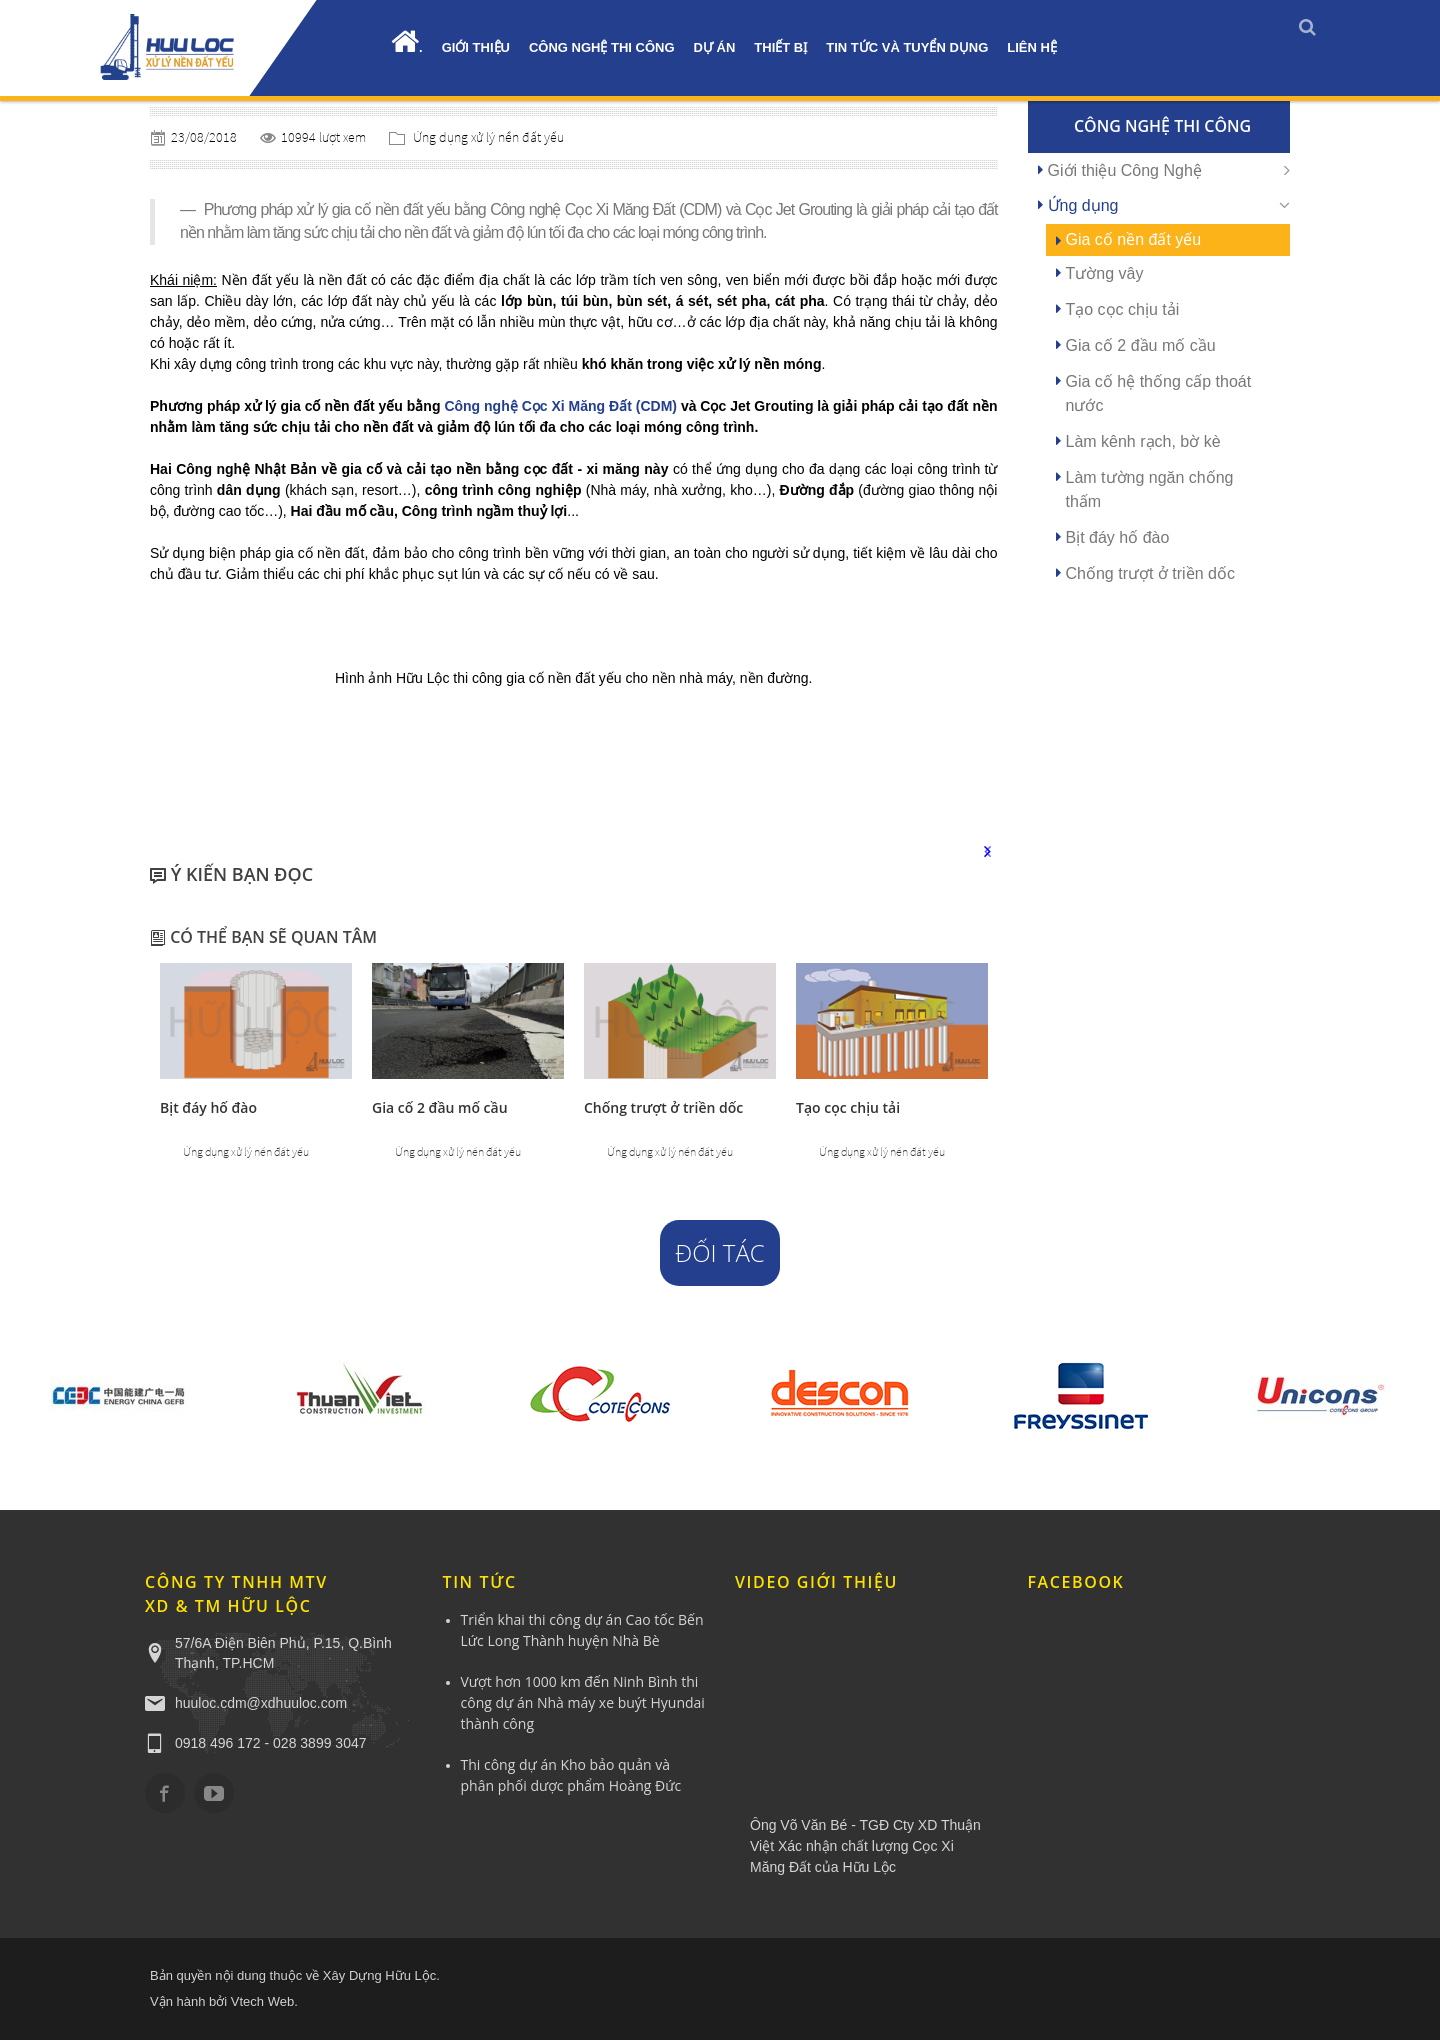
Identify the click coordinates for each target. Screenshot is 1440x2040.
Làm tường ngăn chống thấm (1150, 489)
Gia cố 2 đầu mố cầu (440, 1107)
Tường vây (1105, 273)
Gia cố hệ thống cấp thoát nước (1159, 393)
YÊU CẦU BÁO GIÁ (18, 393)
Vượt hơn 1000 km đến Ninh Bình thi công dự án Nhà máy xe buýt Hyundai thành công (583, 1702)
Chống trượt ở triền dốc (663, 1107)
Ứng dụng (1083, 205)
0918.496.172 (18, 203)
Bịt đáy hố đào (208, 1107)
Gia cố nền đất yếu (1134, 239)
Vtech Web (262, 2001)
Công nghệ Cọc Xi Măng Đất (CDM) (560, 406)
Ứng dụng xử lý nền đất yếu (488, 137)
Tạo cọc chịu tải (848, 1107)
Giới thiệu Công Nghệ (1125, 170)
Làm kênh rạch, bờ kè (1143, 441)
